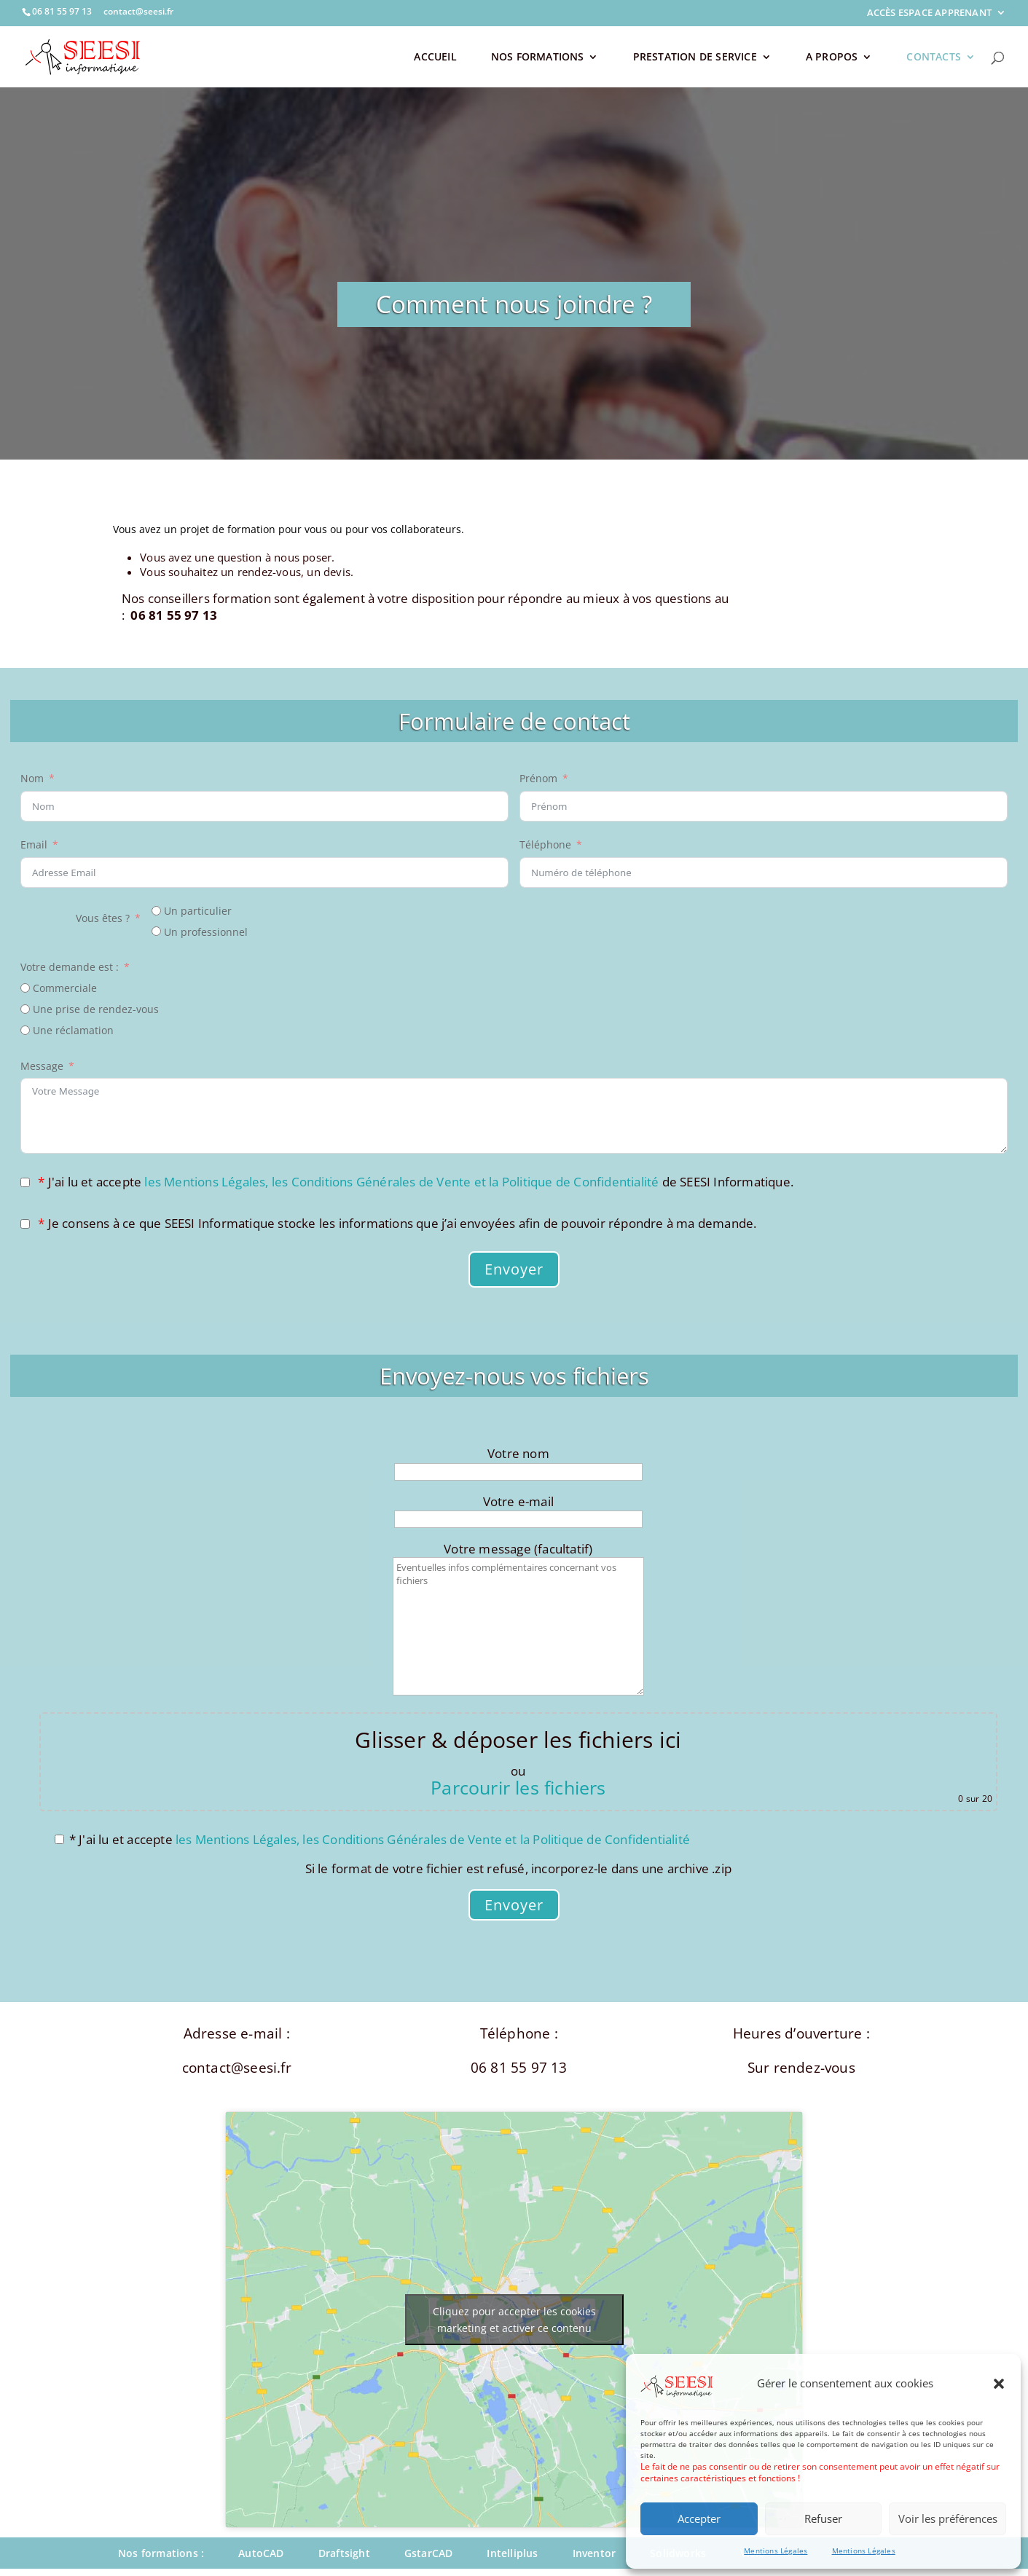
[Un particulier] (156, 910)
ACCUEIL (435, 57)
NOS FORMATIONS (537, 57)
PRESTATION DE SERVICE (695, 57)
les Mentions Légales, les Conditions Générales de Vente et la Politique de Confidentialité (401, 1181)
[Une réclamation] (25, 1030)
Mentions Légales (775, 2550)
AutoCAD (260, 2553)
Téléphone (545, 844)
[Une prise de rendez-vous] (25, 1009)
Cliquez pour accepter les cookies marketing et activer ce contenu (514, 2319)
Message (41, 1066)
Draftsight (344, 2553)
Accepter (699, 2518)
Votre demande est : (69, 967)
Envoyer (514, 1269)
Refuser (823, 2518)
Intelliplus (512, 2553)
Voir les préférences (947, 2518)
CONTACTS (933, 57)
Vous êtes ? (103, 918)
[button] (999, 2383)
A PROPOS (832, 57)
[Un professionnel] (156, 931)
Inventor (594, 2553)
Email (33, 844)
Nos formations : (161, 2553)
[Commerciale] (25, 988)
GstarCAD (428, 2553)
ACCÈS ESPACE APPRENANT (929, 13)
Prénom (538, 778)
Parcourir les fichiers (518, 1787)
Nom (32, 778)
